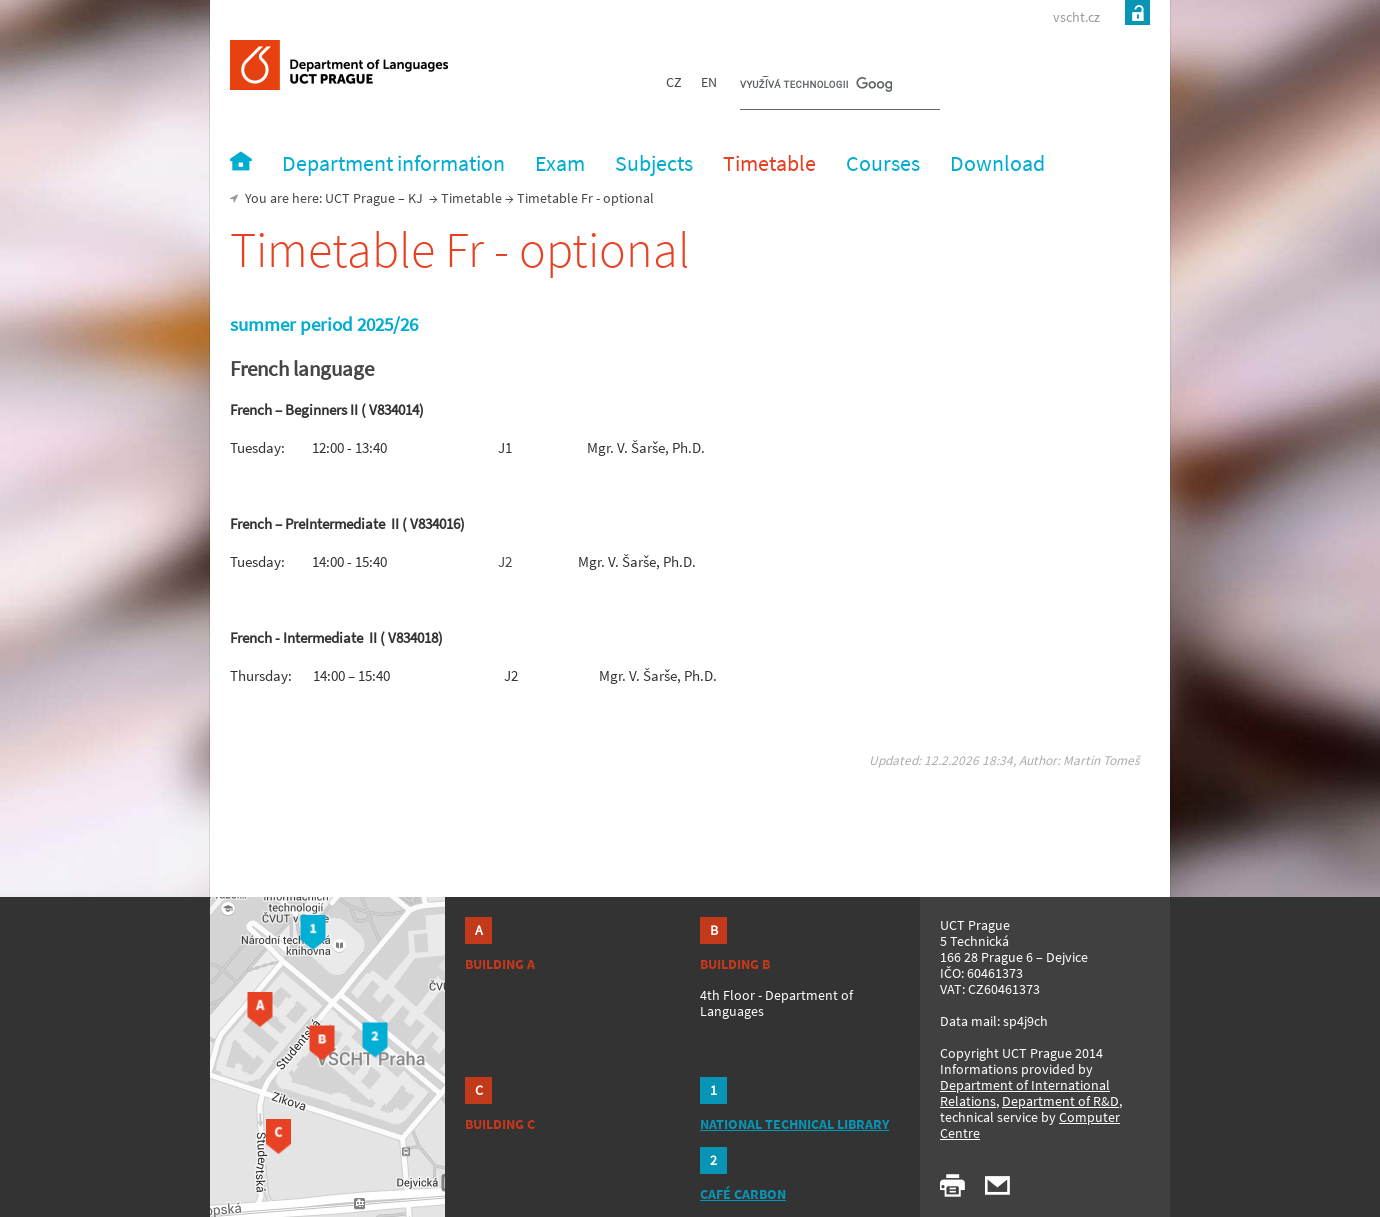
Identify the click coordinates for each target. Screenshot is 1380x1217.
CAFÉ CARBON (743, 1194)
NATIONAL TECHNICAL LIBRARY (794, 1124)
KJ (415, 198)
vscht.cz (1076, 17)
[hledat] (816, 86)
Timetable (471, 198)
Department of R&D (1060, 1101)
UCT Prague (360, 198)
